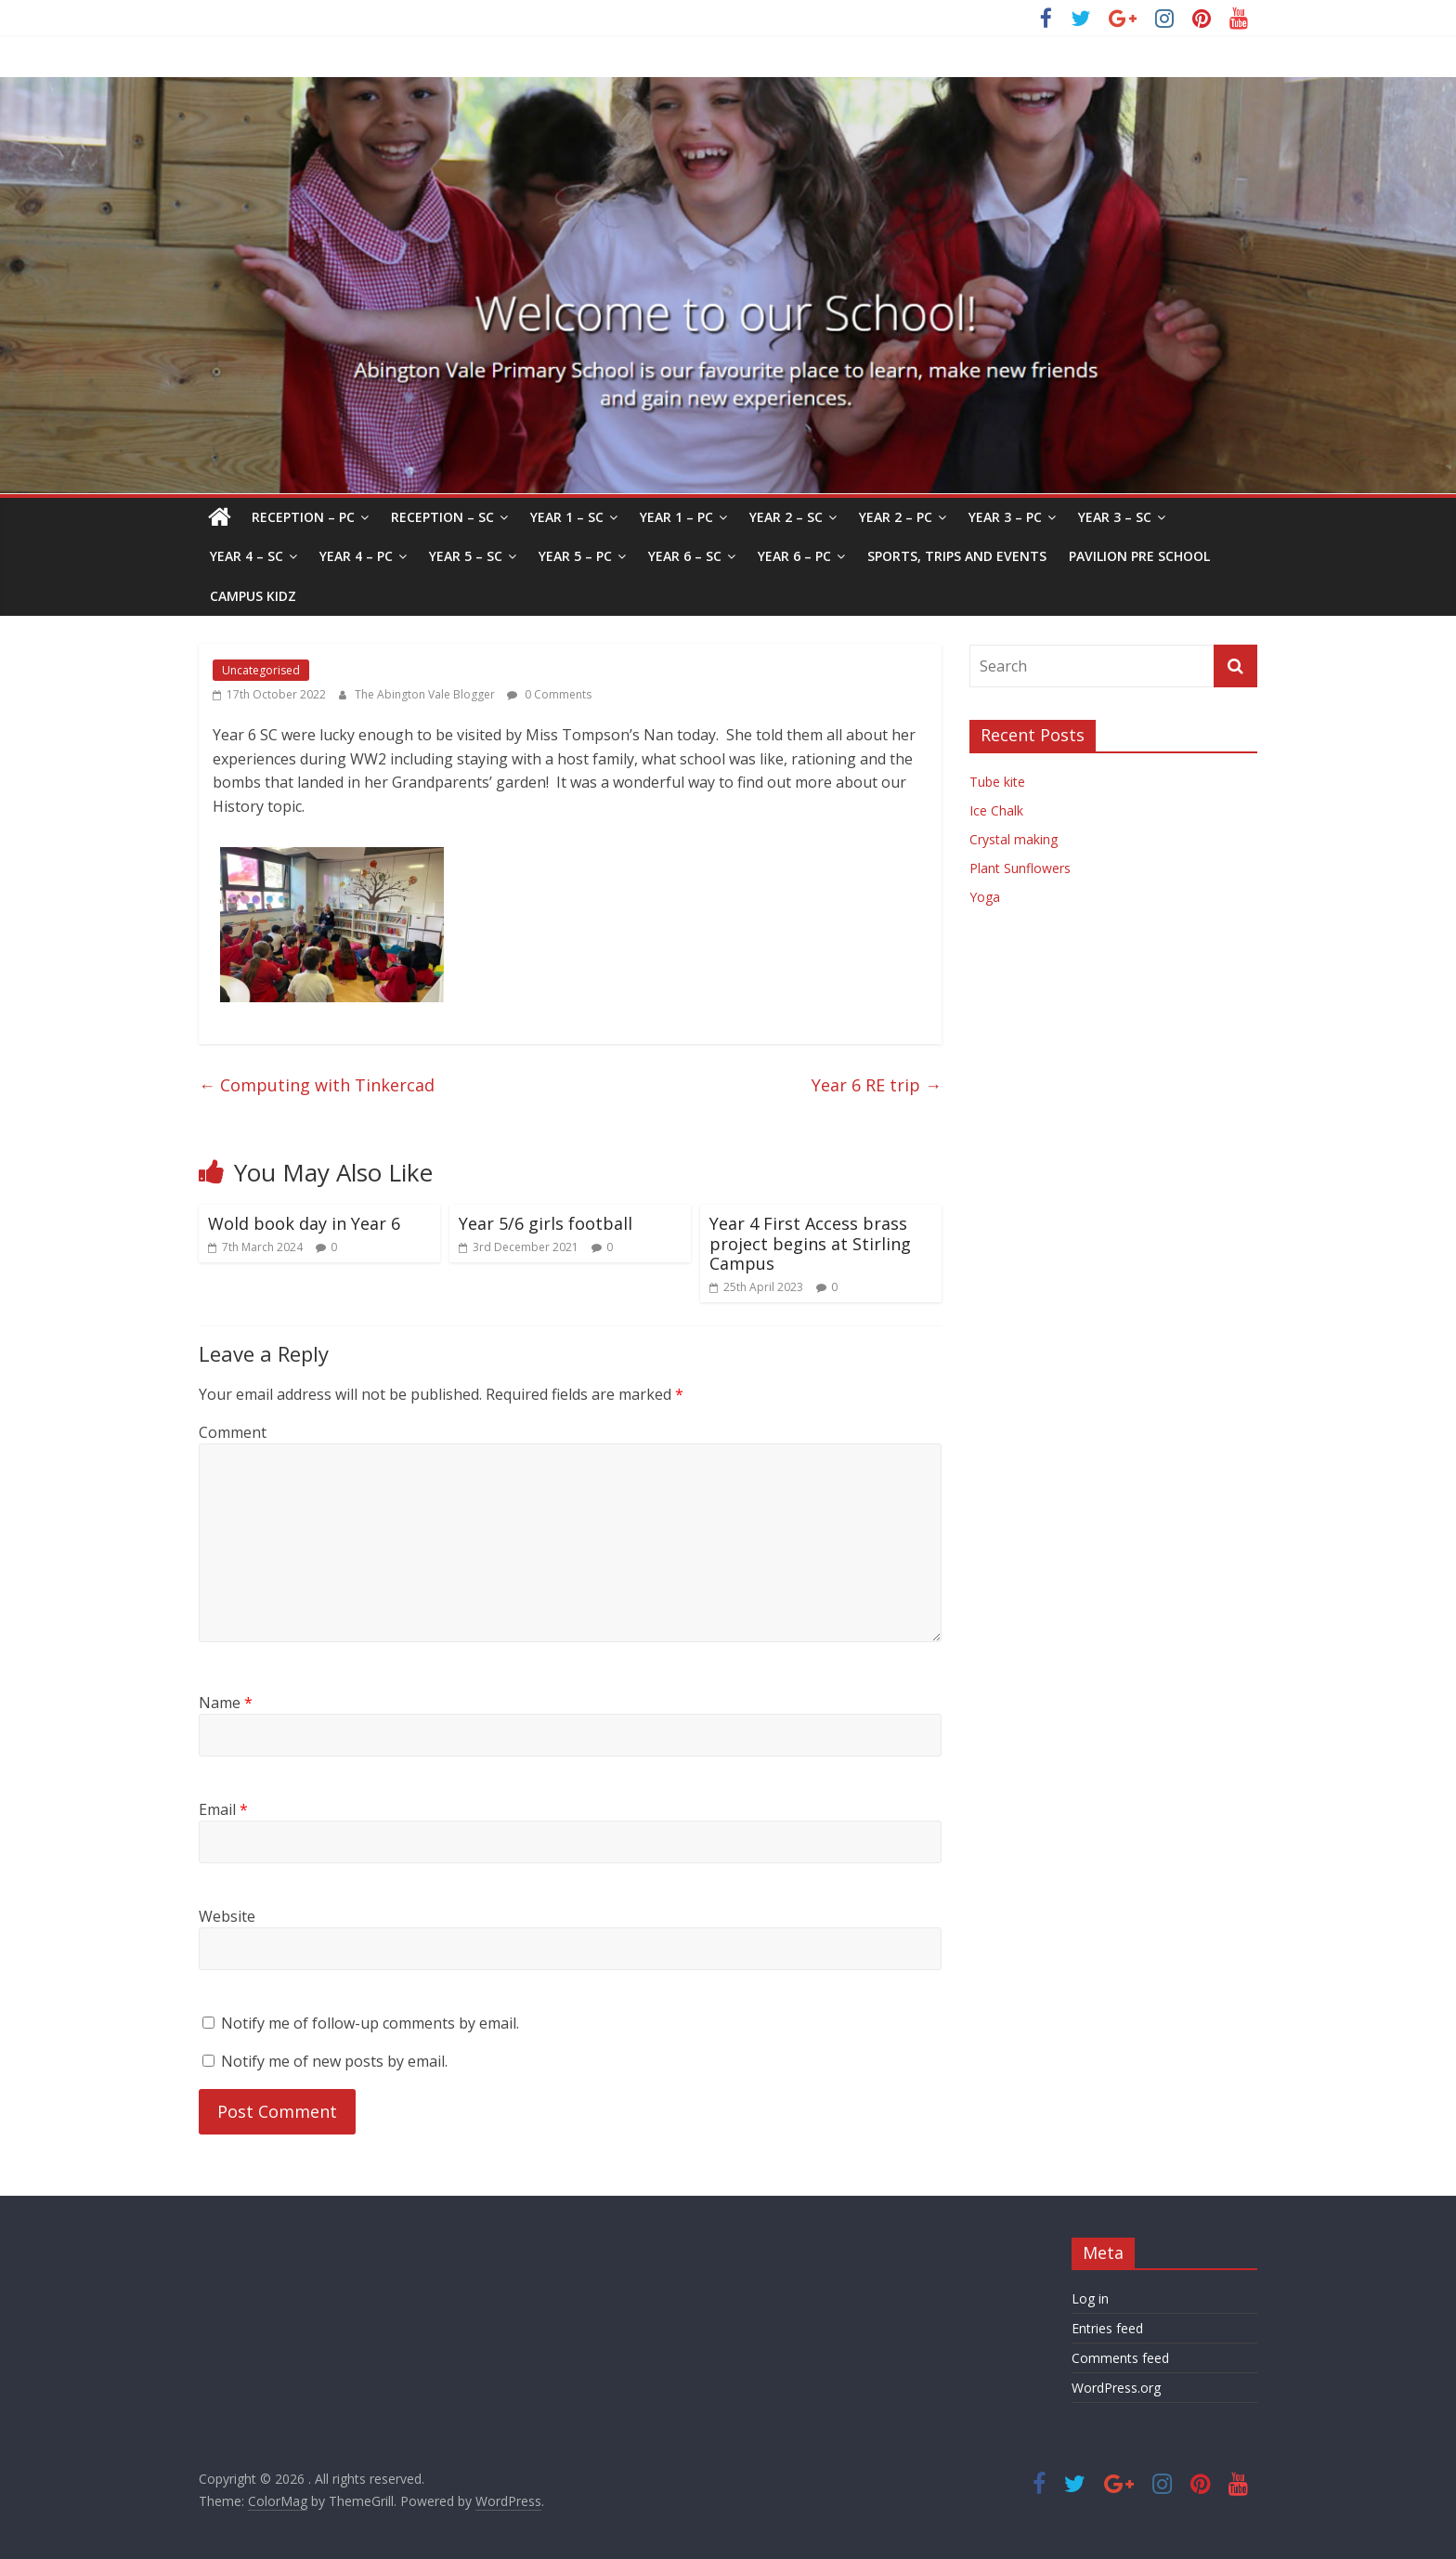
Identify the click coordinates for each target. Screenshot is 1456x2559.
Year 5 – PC (575, 556)
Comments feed (1120, 2358)
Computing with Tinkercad (317, 1085)
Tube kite (997, 781)
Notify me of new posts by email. (334, 2061)
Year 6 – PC (794, 556)
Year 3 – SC (1114, 517)
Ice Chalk (996, 810)
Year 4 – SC (246, 556)
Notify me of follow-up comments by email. (370, 2023)
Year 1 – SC (567, 517)
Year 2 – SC (786, 517)
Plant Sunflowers (1020, 868)
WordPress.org (1116, 2387)
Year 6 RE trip (877, 1085)
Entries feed (1107, 2328)
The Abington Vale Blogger (426, 694)
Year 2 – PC (895, 517)
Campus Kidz (253, 596)
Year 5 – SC (465, 556)
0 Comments (549, 694)
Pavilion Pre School (1139, 556)
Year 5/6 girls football (545, 1223)
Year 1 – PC (676, 517)
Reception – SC (442, 517)
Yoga (984, 897)
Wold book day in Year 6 (304, 1223)
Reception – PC (303, 517)
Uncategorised (261, 670)
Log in (1090, 2298)
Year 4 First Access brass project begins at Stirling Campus (810, 1243)
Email (223, 1809)
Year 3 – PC (1005, 517)
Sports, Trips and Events (956, 556)
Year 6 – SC (685, 556)
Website (227, 1916)
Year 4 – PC (356, 556)
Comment (232, 1432)
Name (226, 1702)
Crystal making (1013, 839)
